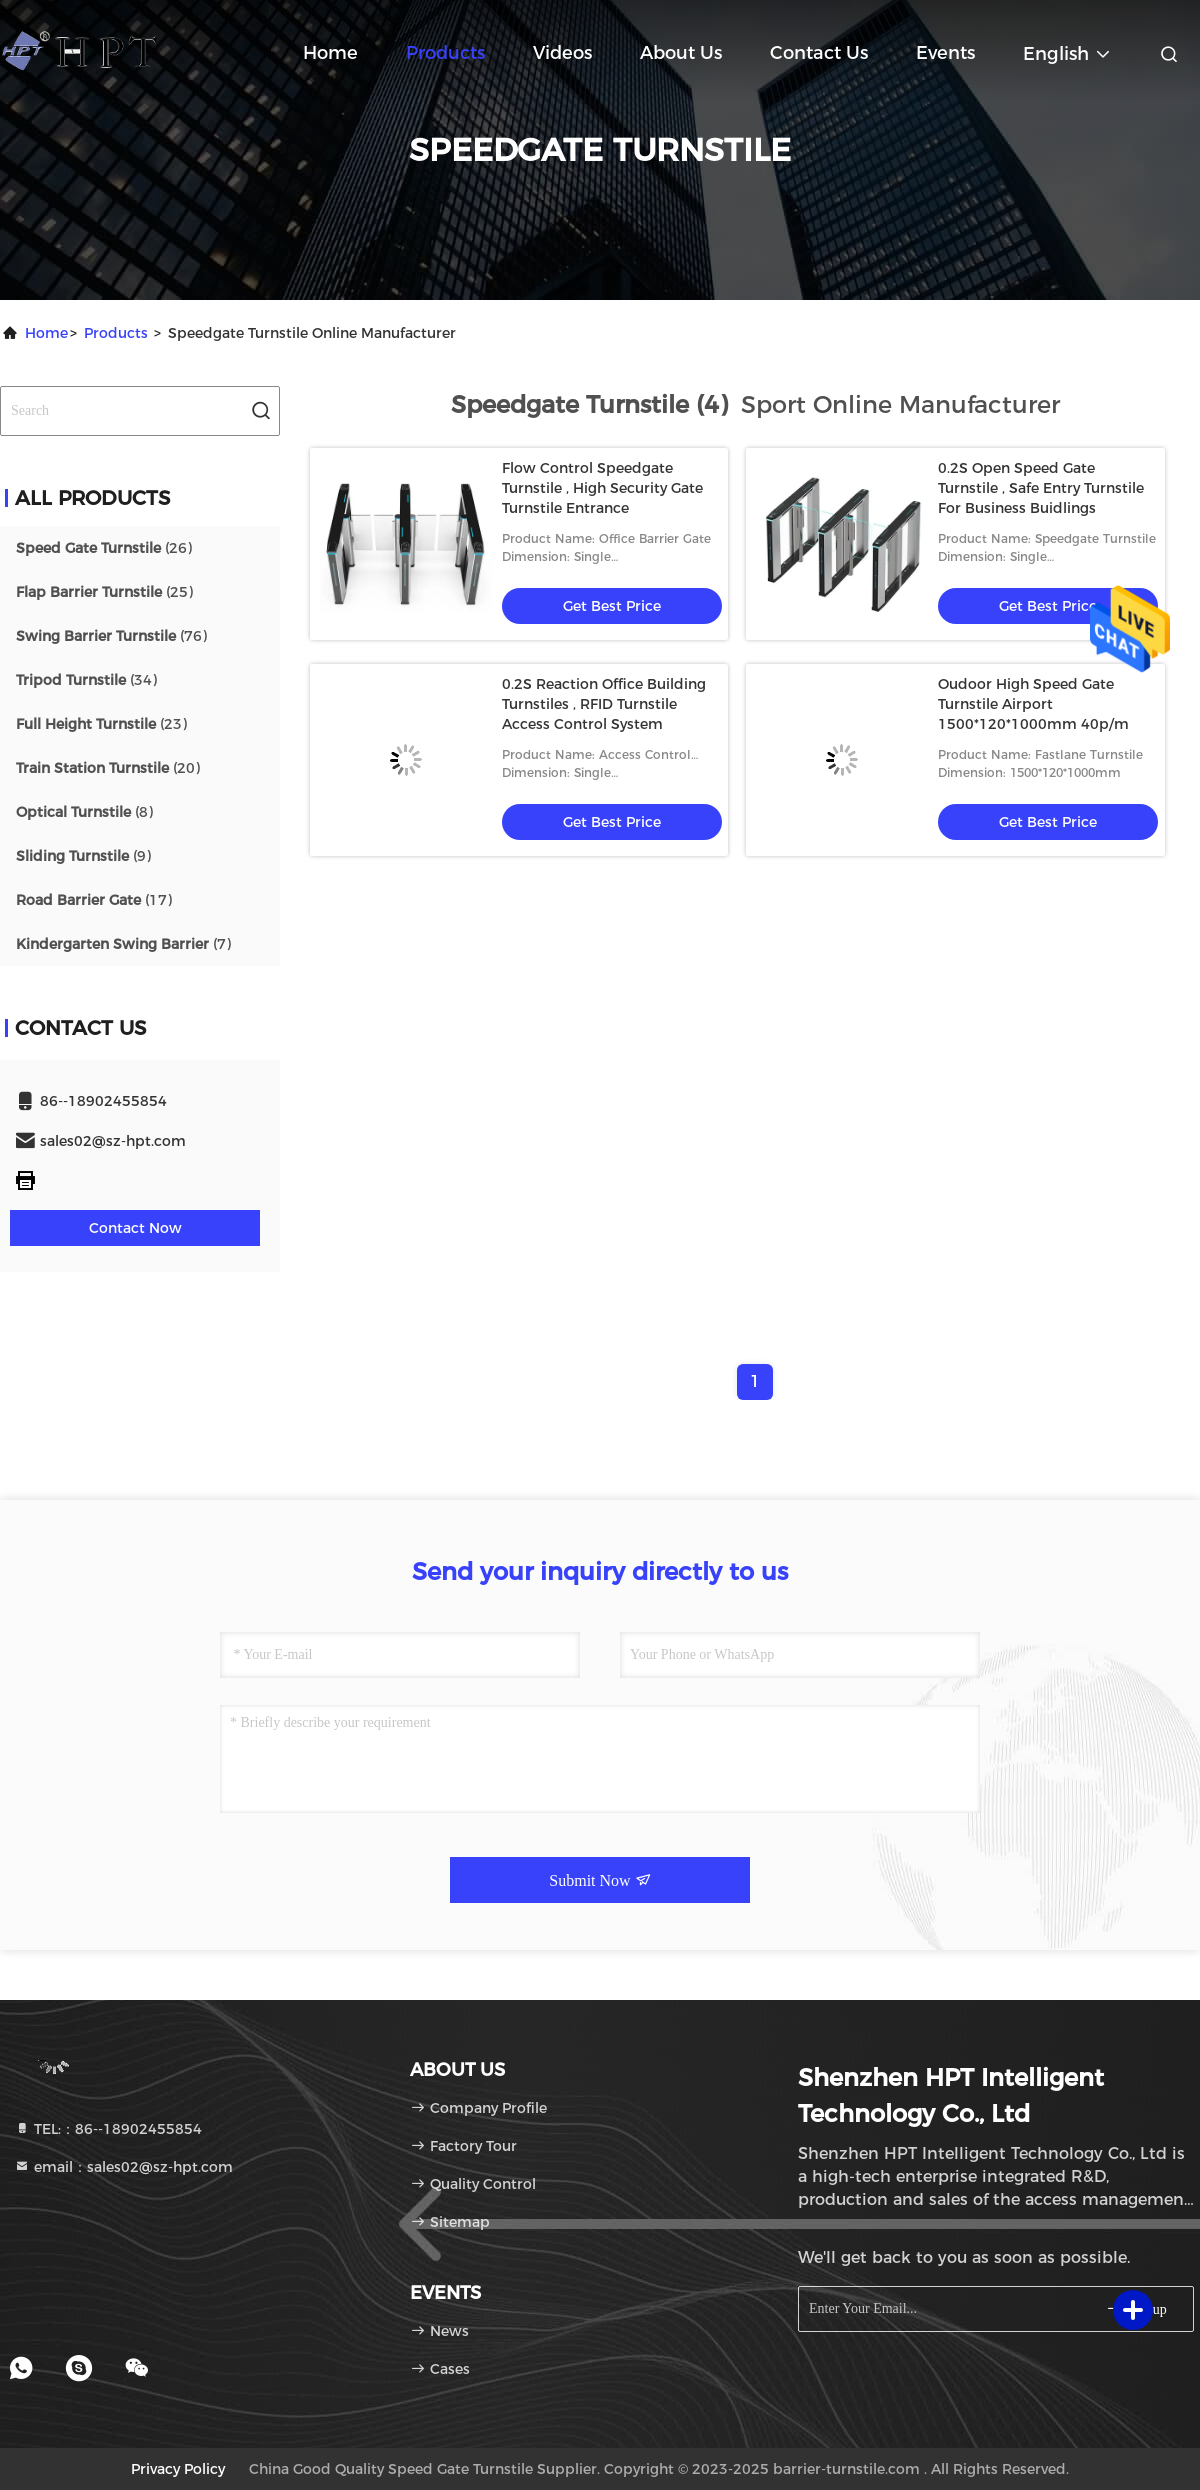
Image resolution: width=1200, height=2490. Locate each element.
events (945, 53)
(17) (94, 900)
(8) (84, 812)
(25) (104, 592)
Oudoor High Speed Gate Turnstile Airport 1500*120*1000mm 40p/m (1033, 704)
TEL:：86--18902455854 (108, 2129)
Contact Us (819, 53)
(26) (104, 548)
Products (445, 53)
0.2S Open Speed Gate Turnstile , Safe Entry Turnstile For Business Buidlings (1041, 488)
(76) (111, 636)
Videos (562, 53)
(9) (83, 856)
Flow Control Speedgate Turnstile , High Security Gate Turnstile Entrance (602, 488)
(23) (101, 724)
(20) (108, 768)
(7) (123, 944)
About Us (681, 53)
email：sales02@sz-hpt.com (123, 2167)
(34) (86, 680)
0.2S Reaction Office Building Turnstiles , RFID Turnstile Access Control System (604, 704)
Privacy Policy (178, 2469)
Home (330, 53)
